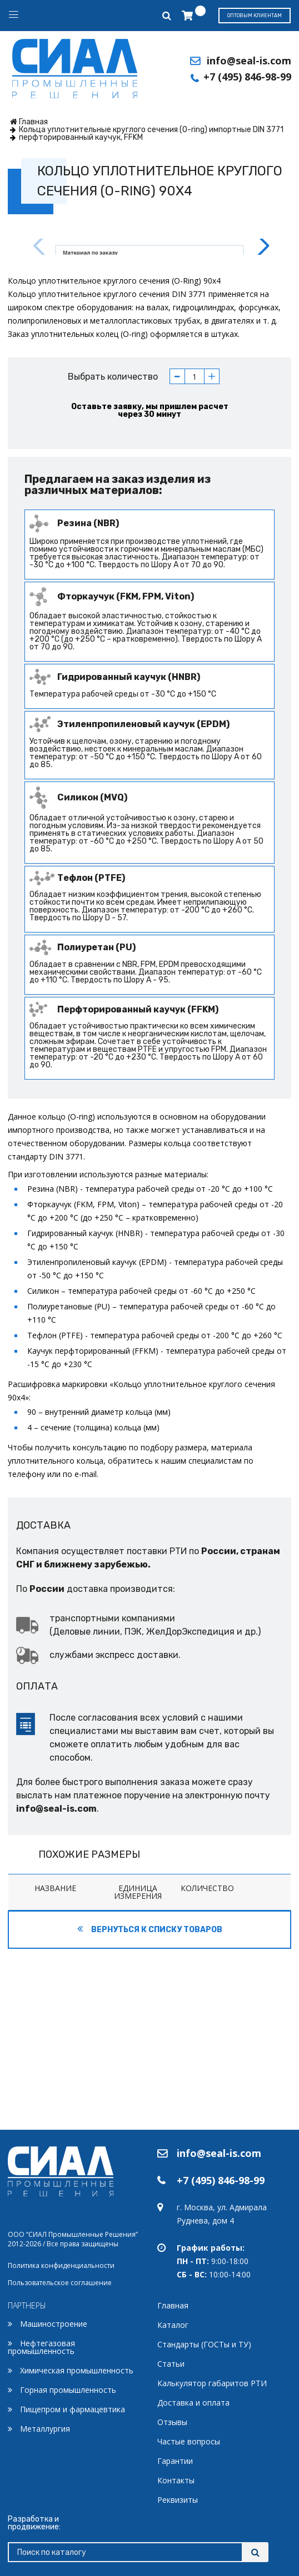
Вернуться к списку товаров (149, 2110)
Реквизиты (177, 2499)
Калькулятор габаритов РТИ (212, 2383)
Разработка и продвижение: (34, 2523)
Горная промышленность (68, 2390)
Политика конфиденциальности (61, 2265)
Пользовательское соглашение (60, 2282)
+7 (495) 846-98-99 (247, 76)
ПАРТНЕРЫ (27, 2305)
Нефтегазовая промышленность (41, 2347)
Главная (172, 2305)
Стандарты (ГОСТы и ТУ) (204, 2344)
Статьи (171, 2363)
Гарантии (175, 2461)
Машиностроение (53, 2323)
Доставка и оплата (193, 2402)
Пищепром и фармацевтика (72, 2409)
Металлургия (45, 2428)
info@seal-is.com (249, 60)
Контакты (176, 2480)
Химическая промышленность (76, 2370)
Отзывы (172, 2422)
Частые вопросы (188, 2441)
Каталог (172, 2325)
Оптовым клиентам (254, 15)
